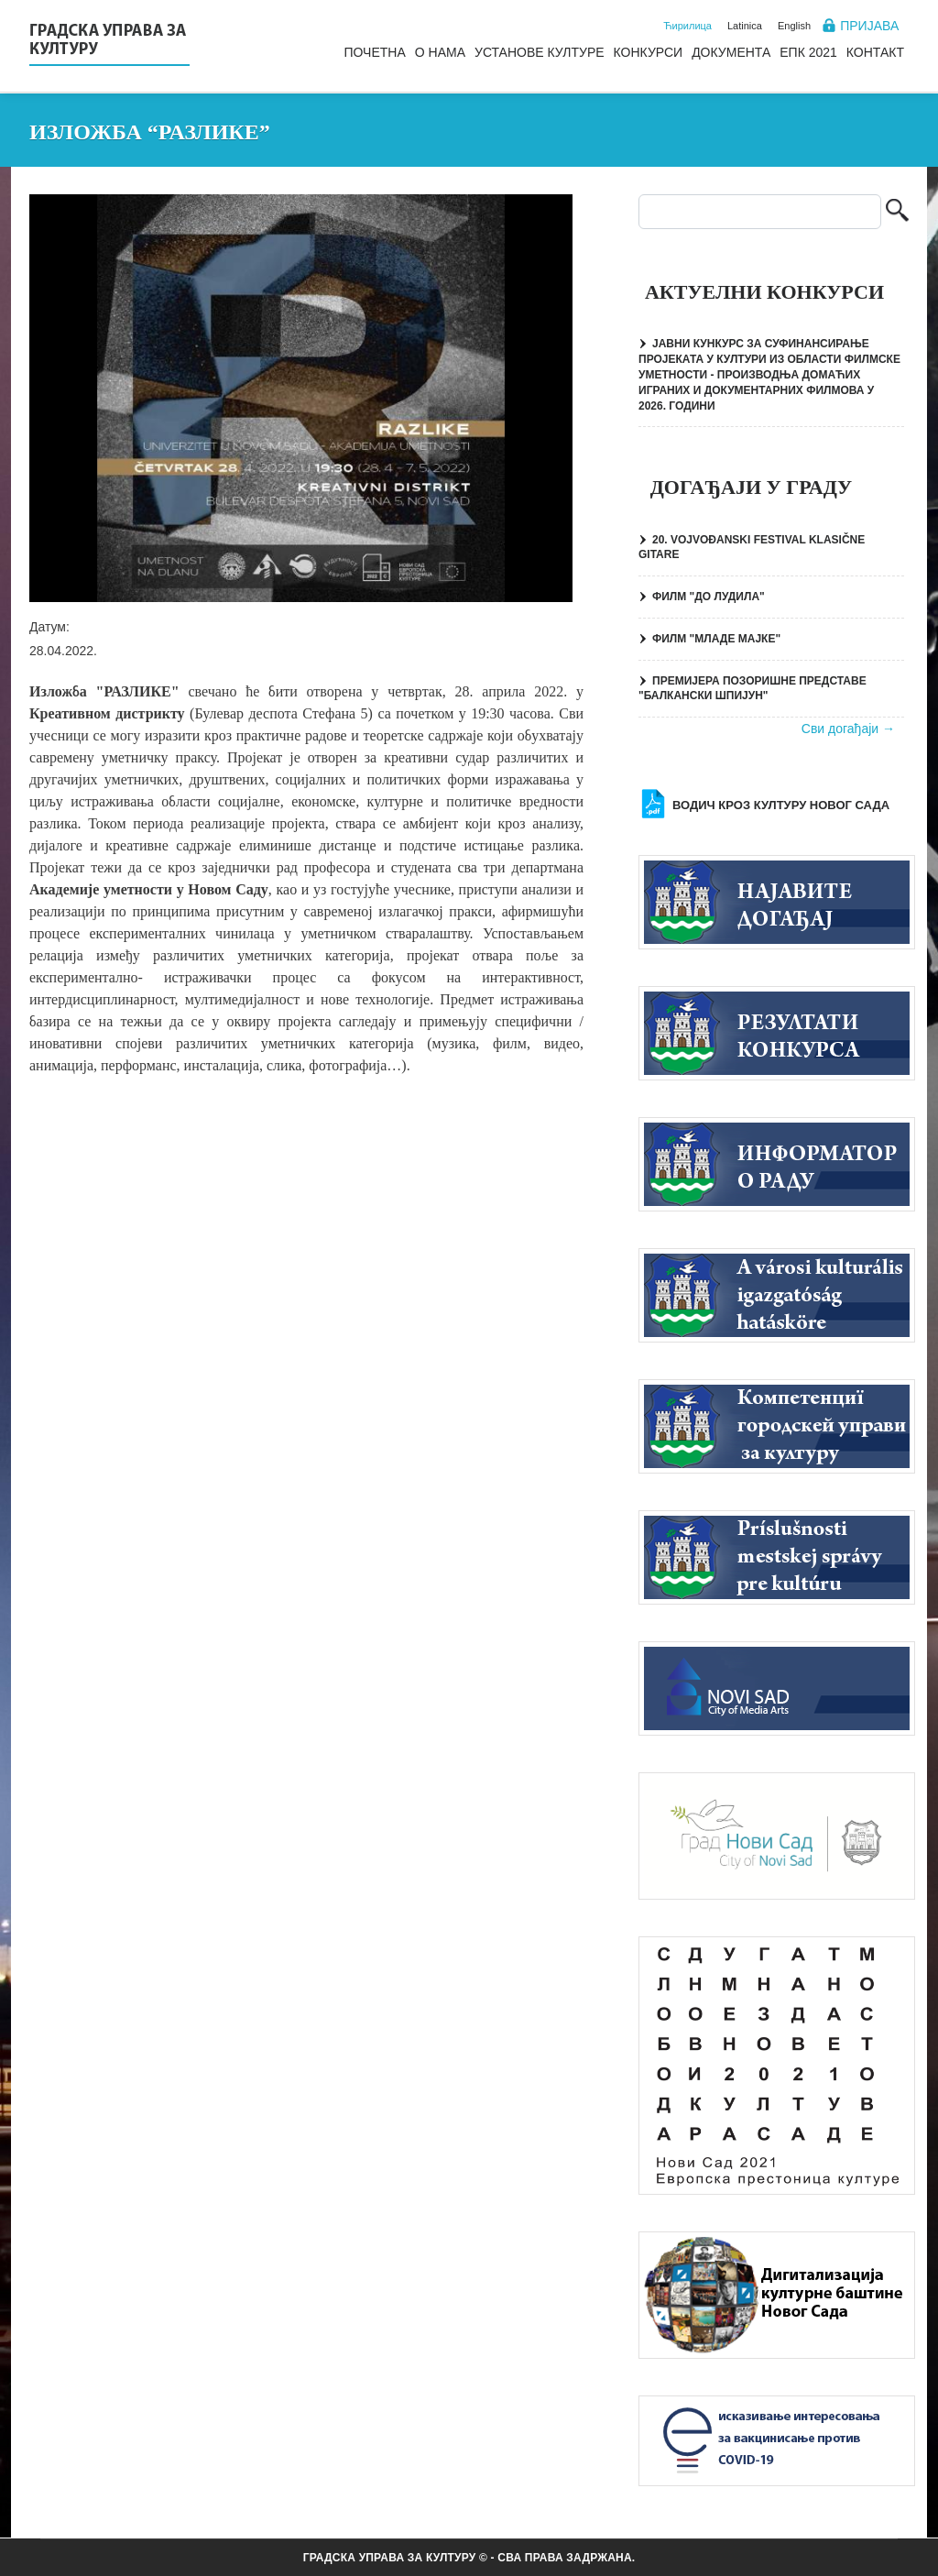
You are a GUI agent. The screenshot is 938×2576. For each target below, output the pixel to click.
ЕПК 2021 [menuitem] (808, 52)
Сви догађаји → (848, 728)
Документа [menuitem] (731, 52)
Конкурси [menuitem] (648, 52)
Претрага (897, 212)
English (794, 25)
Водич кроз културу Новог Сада (780, 805)
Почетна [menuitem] (374, 52)
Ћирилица (687, 25)
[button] (301, 398)
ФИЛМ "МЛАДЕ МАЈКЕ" (716, 638)
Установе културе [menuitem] (539, 52)
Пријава (869, 25)
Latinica (744, 25)
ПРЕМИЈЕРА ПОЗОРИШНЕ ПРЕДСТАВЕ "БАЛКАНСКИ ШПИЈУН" (752, 688)
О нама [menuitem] (440, 52)
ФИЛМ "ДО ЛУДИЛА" (708, 596)
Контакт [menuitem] (875, 52)
